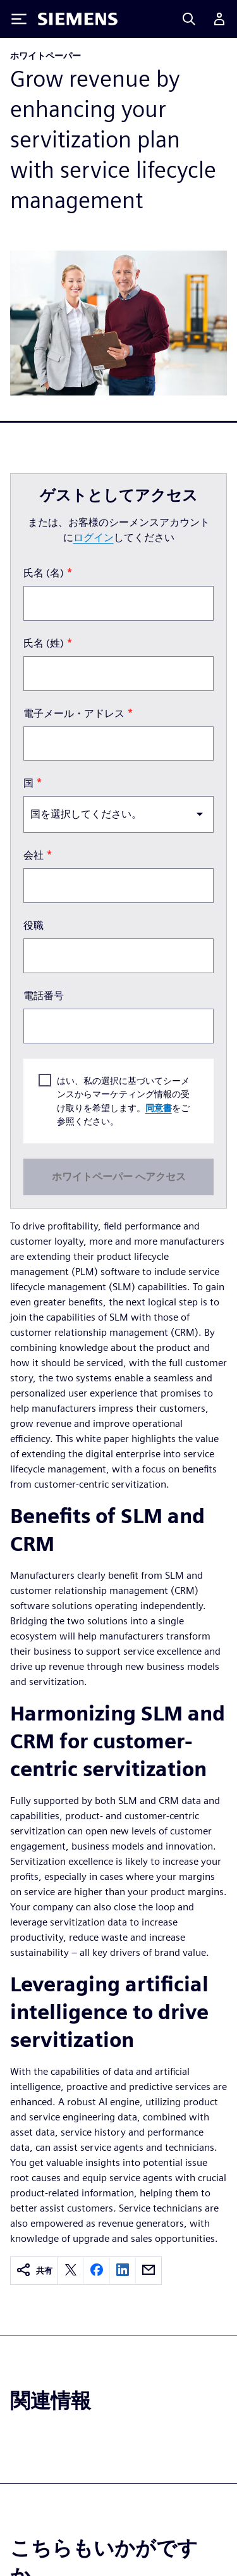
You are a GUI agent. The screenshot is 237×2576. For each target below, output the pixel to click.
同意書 (158, 1107)
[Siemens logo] (78, 19)
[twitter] (70, 2270)
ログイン (93, 538)
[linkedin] (122, 2270)
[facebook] (96, 2270)
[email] (148, 2270)
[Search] (189, 19)
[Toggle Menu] (19, 19)
